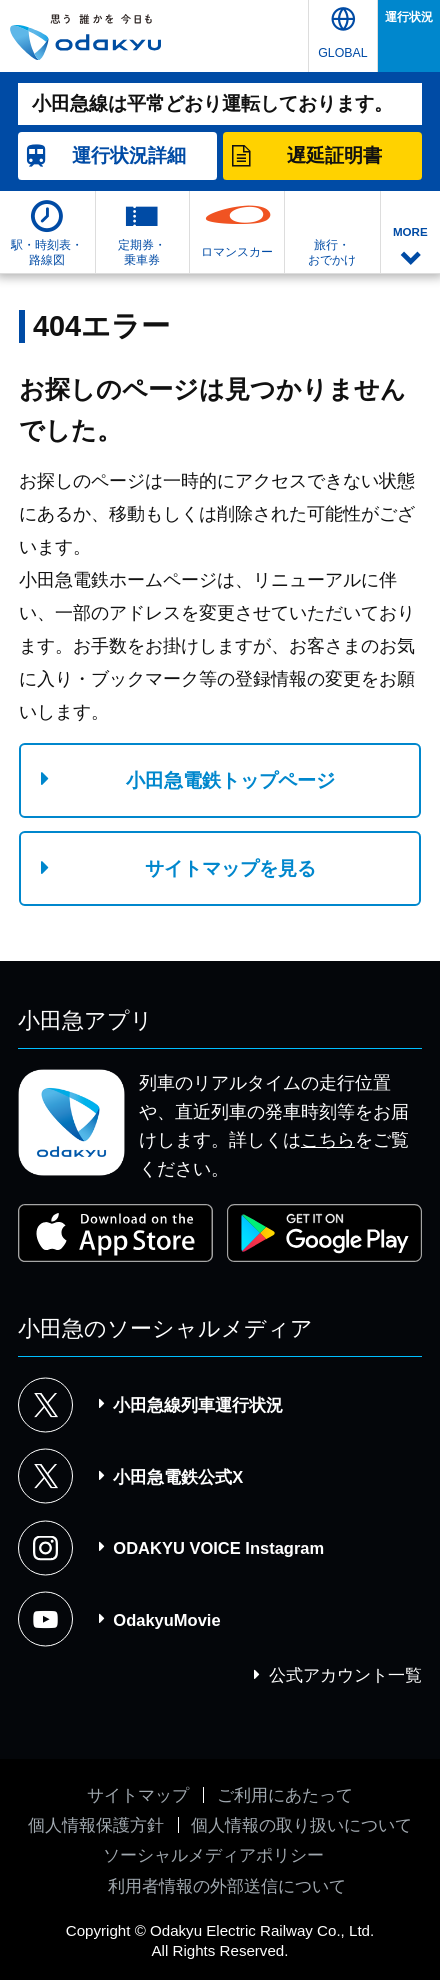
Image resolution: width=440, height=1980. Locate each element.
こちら (328, 1140)
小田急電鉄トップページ (230, 780)
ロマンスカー (237, 252)
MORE (410, 232)
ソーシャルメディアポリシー (213, 1855)
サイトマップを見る (230, 868)
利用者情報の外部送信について (227, 1886)
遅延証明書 (334, 155)
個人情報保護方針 (96, 1825)
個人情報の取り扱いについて (301, 1825)
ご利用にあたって (285, 1795)
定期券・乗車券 (142, 252)
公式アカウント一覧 (345, 1675)
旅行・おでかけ (332, 252)
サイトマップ (138, 1795)
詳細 (129, 155)
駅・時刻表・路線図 (47, 252)
